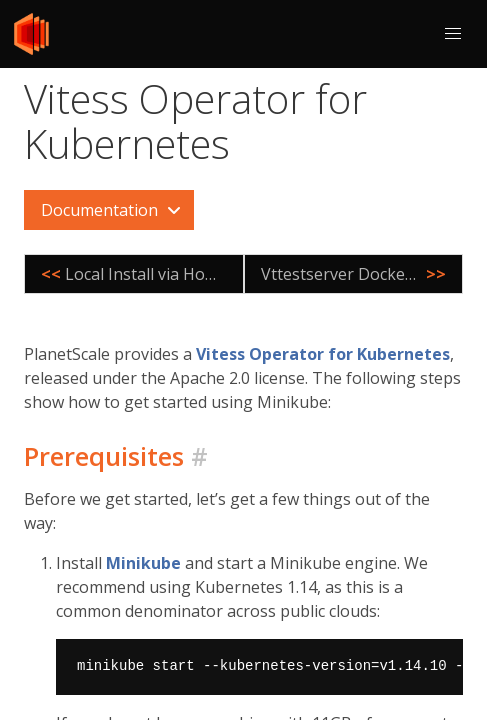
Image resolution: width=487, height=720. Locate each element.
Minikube (143, 563)
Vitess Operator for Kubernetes (323, 354)
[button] (453, 34)
